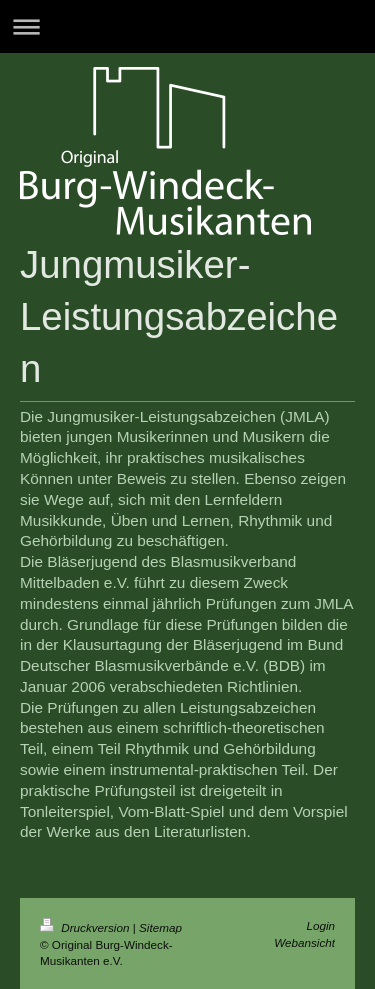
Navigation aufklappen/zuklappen (187, 26)
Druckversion (86, 927)
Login (320, 925)
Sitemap (160, 927)
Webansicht (304, 942)
